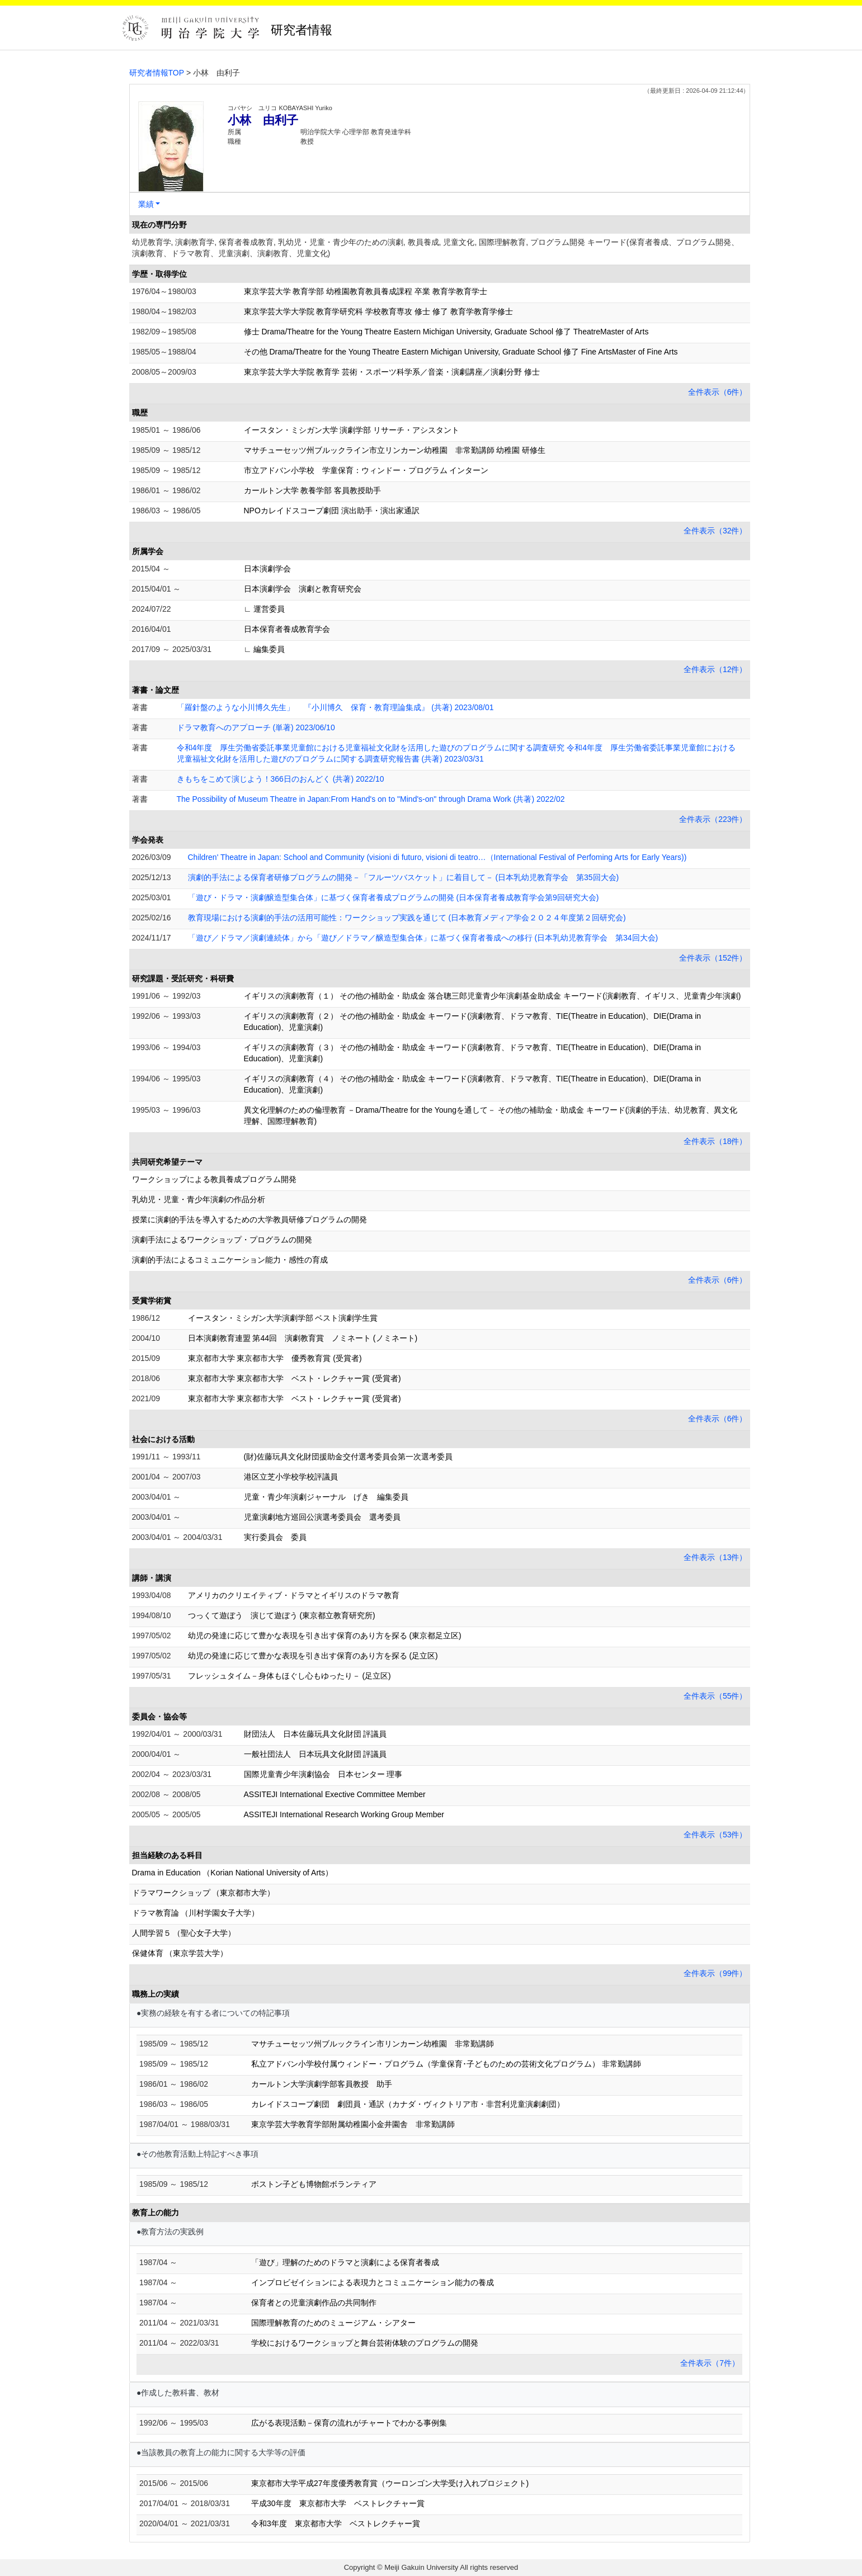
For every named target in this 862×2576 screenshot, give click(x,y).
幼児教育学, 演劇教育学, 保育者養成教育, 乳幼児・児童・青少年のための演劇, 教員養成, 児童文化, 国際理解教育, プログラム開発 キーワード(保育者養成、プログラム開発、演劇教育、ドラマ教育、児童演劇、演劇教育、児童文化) (435, 248)
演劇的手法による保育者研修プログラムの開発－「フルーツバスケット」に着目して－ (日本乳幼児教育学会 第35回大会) (403, 877)
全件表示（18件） (715, 1141)
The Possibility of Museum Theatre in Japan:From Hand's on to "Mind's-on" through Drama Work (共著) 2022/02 (371, 799)
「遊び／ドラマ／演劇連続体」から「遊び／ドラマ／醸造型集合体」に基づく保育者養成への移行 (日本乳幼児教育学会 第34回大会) (423, 937)
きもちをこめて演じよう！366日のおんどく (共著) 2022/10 (280, 778)
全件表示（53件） (715, 1834)
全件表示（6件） (717, 391)
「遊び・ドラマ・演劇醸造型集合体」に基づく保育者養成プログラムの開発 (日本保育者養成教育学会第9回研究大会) (393, 897)
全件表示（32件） (715, 530)
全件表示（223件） (713, 819)
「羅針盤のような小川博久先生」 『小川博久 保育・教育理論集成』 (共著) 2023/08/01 (335, 707)
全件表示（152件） (713, 957)
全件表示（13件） (715, 1557)
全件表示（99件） (715, 1973)
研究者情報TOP (157, 72)
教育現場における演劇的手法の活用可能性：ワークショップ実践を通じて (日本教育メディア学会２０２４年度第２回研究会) (407, 917)
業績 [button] (146, 204)
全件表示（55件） (715, 1695)
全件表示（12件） (715, 669)
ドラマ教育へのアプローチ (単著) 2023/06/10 (256, 727)
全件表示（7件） (709, 2362)
